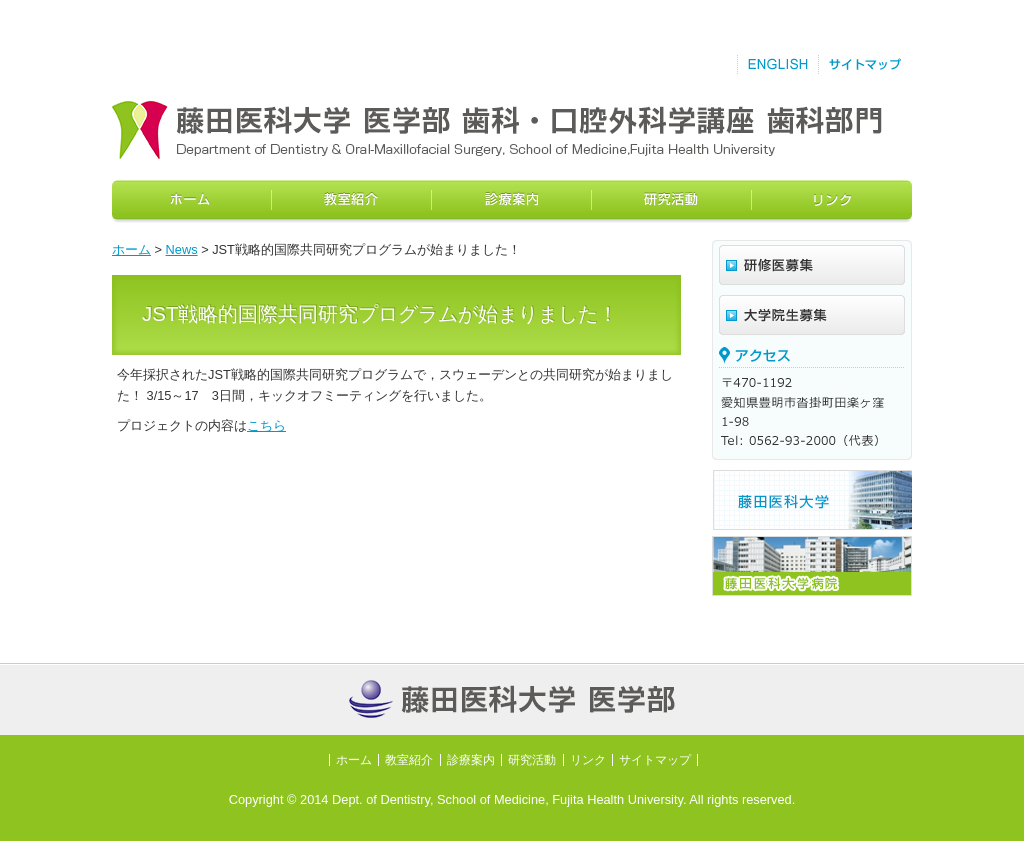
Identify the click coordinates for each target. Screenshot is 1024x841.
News (182, 249)
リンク (832, 201)
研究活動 (672, 201)
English (777, 65)
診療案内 (512, 201)
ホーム (192, 201)
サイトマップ (864, 65)
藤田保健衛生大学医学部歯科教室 (437, 130)
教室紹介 (352, 201)
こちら (266, 425)
